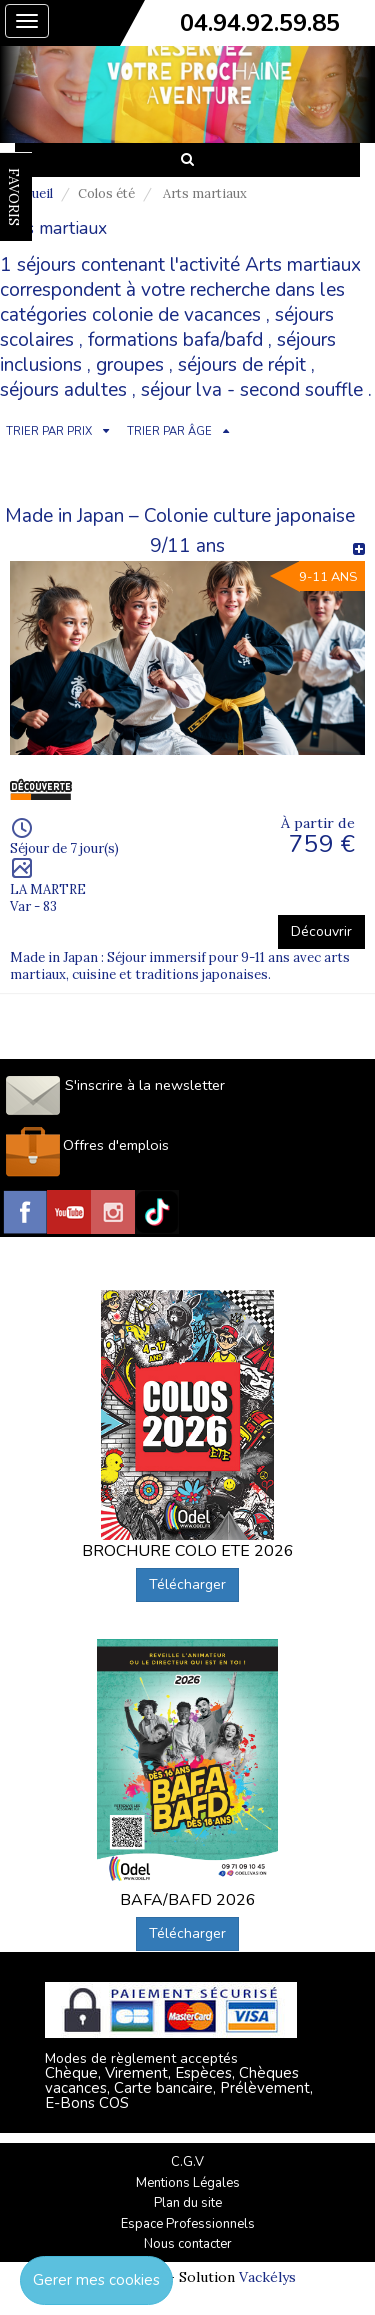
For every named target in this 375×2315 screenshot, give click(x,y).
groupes (130, 365)
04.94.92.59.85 (260, 23)
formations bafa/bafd (175, 340)
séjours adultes (63, 390)
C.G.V (187, 2162)
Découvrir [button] (321, 931)
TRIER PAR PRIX (49, 431)
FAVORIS (14, 197)
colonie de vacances (176, 315)
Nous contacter (188, 2244)
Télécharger (187, 1584)
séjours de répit (242, 365)
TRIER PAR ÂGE (169, 431)
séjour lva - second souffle (252, 390)
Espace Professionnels (188, 2224)
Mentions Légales (188, 2183)
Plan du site (188, 2203)
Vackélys (267, 2277)
